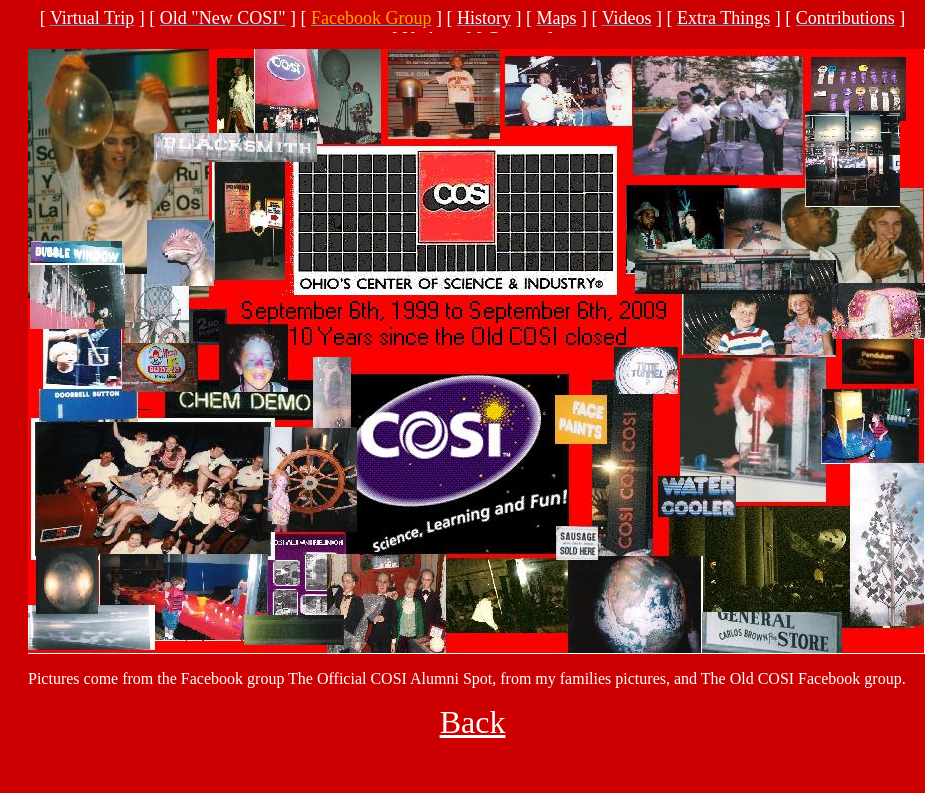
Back (473, 722)
